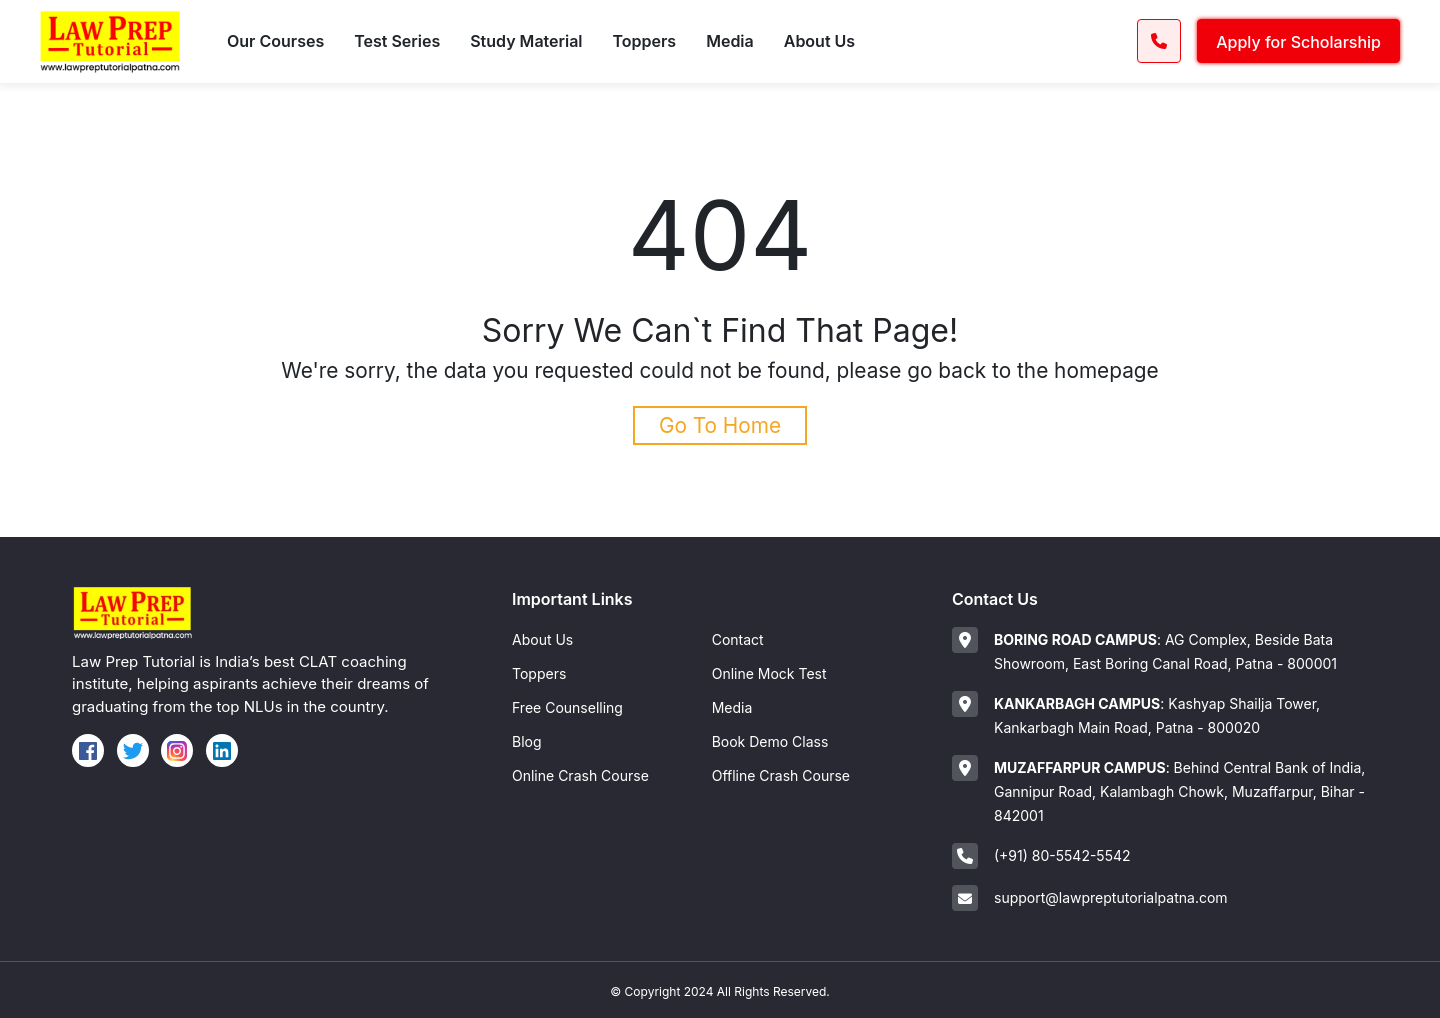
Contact (738, 639)
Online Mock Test (769, 673)
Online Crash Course (580, 775)
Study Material (526, 41)
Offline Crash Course (781, 775)
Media (730, 41)
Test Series (397, 41)
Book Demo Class (770, 741)
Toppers (645, 41)
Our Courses (275, 41)
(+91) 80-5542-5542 (1062, 855)
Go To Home (720, 425)
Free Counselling (567, 707)
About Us (819, 41)
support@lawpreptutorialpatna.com (1111, 897)
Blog (527, 741)
